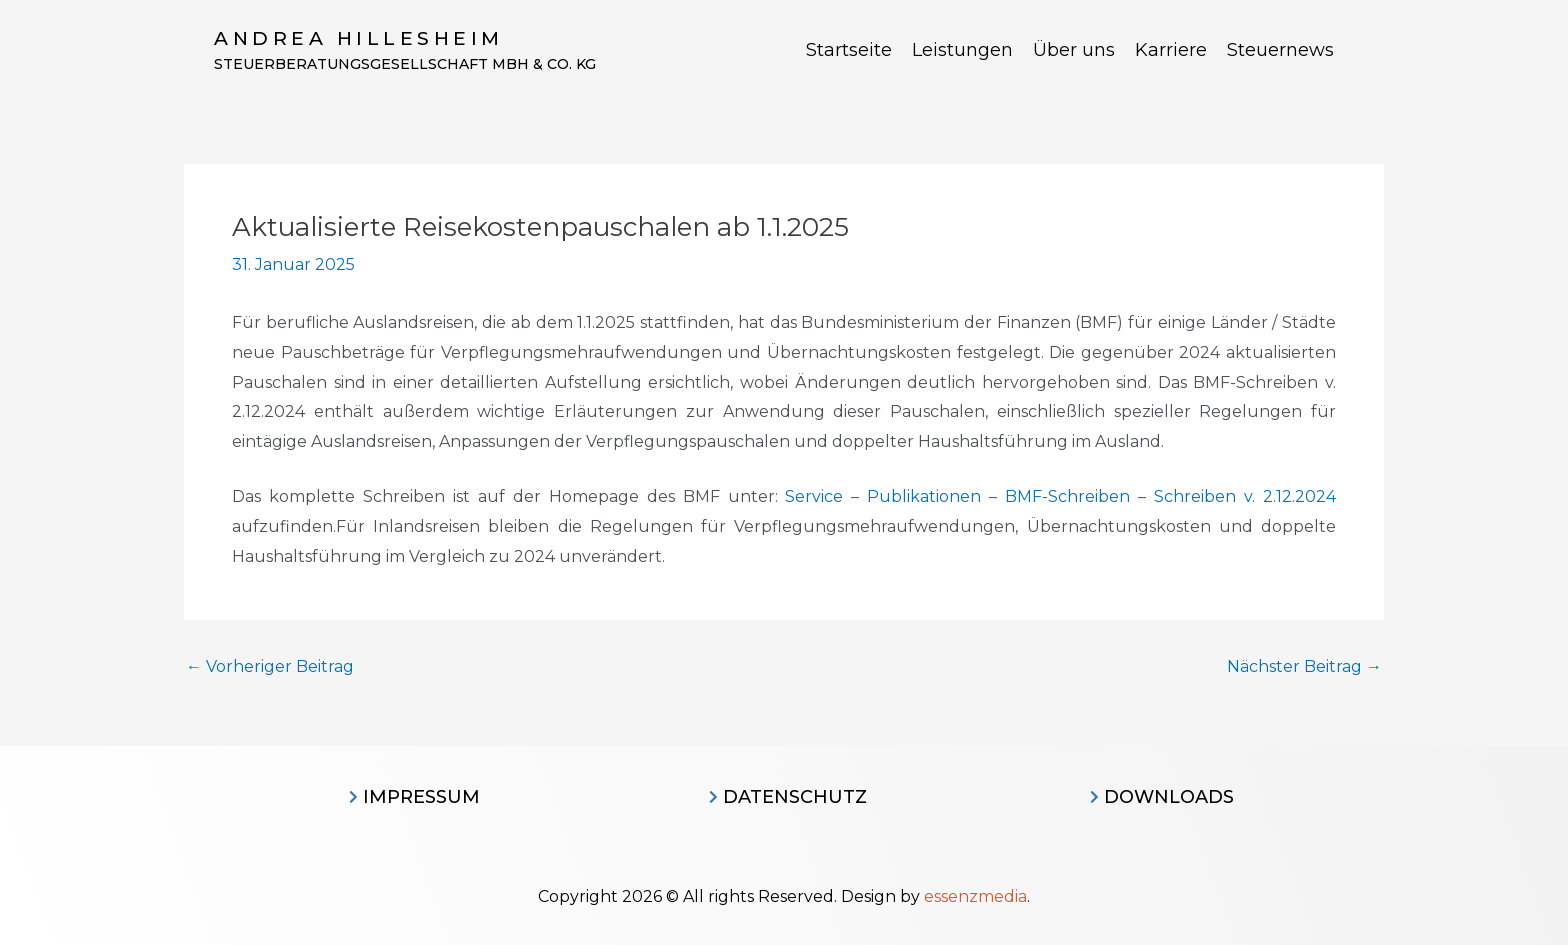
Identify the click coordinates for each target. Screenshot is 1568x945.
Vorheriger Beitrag (270, 667)
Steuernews (1280, 50)
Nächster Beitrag (1304, 667)
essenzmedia (975, 896)
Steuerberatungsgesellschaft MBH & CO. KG (405, 64)
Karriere (1171, 50)
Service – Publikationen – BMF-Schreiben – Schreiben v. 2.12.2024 (1060, 496)
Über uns (1074, 50)
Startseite (849, 50)
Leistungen (962, 50)
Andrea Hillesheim (359, 38)
